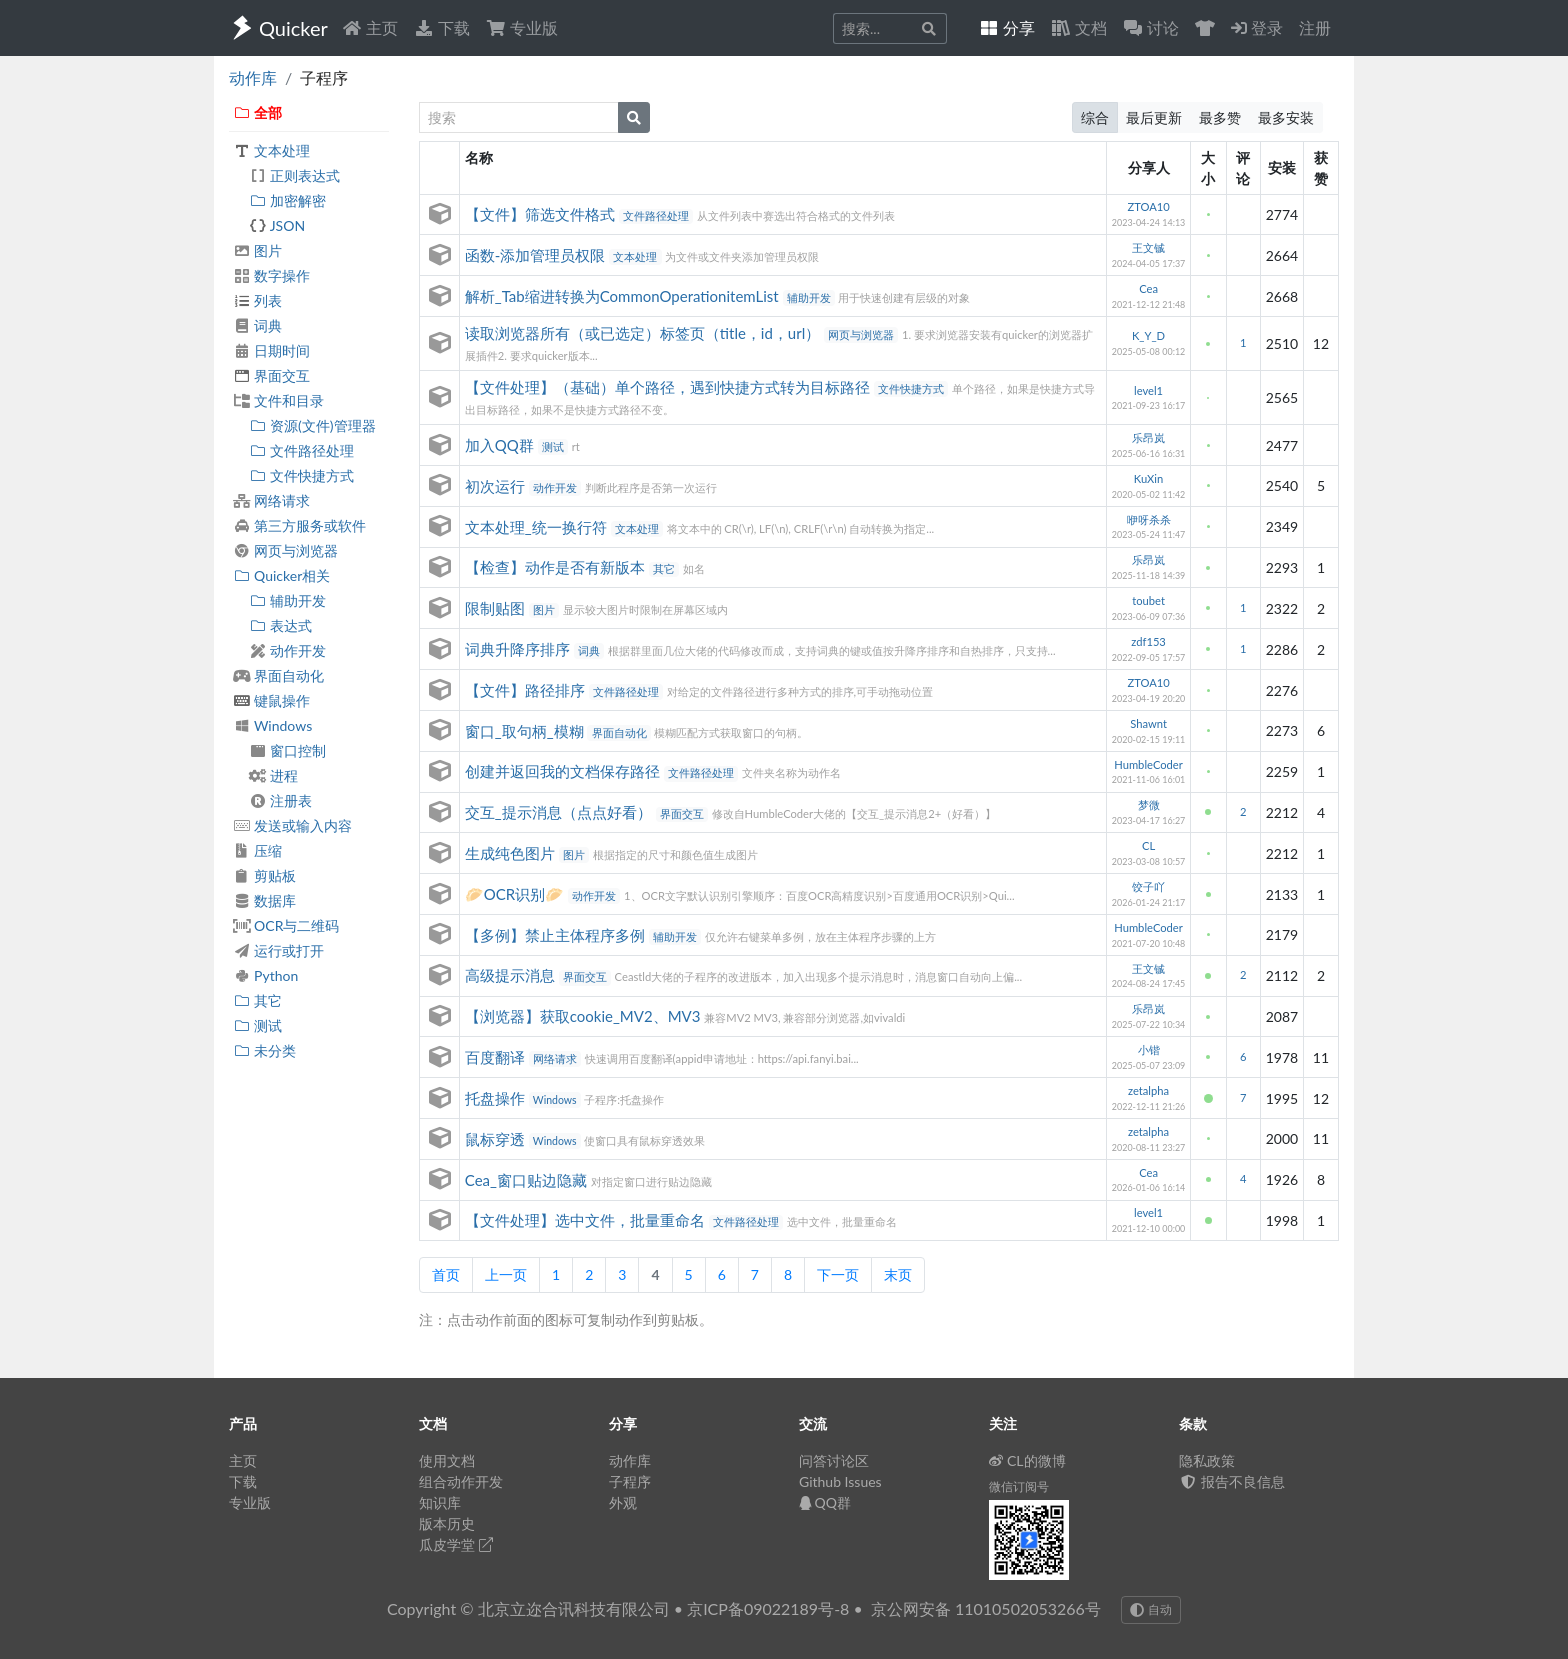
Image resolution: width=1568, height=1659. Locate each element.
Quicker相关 (281, 575)
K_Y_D (1148, 335)
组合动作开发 (461, 1481)
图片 (257, 250)
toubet (1148, 600)
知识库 (440, 1502)
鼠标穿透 (497, 1139)
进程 (273, 775)
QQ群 (825, 1502)
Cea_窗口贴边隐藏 (528, 1180)
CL (1148, 845)
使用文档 (447, 1460)
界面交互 (271, 375)
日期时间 (271, 350)
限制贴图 (497, 608)
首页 (446, 1274)
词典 (257, 325)
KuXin (1148, 478)
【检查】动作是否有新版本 (557, 567)
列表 (257, 300)
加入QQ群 (501, 445)
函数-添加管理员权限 (537, 255)
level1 (1148, 390)
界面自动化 (278, 675)
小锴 (1149, 1049)
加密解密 (287, 200)
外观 (623, 1502)
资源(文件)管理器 (312, 425)
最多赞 (1220, 117)
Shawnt (1148, 723)
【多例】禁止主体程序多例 (557, 935)
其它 (257, 1000)
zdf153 (1148, 641)
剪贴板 (264, 875)
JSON (277, 225)
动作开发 (287, 650)
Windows (272, 725)
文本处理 (271, 150)
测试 (257, 1025)
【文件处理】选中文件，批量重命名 (587, 1220)
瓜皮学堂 (456, 1544)
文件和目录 (278, 400)
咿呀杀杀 (1149, 519)
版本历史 (447, 1523)
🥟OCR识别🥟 (516, 894)
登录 (1257, 27)
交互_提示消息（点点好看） (560, 812)
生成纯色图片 (512, 853)
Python (265, 975)
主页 (370, 27)
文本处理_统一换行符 (538, 527)
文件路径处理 (301, 450)
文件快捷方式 (301, 475)
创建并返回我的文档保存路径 (564, 771)
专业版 (522, 27)
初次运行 (497, 486)
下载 (442, 27)
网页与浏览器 (285, 550)
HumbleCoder (1148, 764)
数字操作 (271, 275)
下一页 (838, 1274)
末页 (898, 1274)
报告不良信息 (1232, 1481)
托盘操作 (497, 1098)
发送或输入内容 (292, 825)
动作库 (253, 77)
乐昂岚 (1148, 437)
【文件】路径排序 (527, 690)
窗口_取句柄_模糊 (526, 731)
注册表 (280, 800)
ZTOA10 (1148, 206)
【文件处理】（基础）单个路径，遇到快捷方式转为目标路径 (669, 387)
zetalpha (1148, 1090)
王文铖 (1148, 247)
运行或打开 (278, 950)
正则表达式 (294, 175)
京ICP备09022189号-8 (768, 1608)
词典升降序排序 (519, 649)
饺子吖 (1148, 886)
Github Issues (840, 1481)
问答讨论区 (834, 1460)
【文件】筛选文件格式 (542, 214)
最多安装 (1286, 117)
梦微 (1149, 804)
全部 (257, 112)
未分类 (264, 1050)
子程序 (630, 1481)
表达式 (280, 625)
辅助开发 (287, 600)
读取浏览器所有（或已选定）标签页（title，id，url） (644, 333)
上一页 (506, 1274)
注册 (1315, 27)
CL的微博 (1027, 1460)
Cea (1148, 288)
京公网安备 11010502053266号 (986, 1608)
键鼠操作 (271, 700)
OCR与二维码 (286, 925)
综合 (1095, 117)
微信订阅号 (1019, 1486)
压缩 (257, 850)
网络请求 (271, 500)
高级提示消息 (512, 975)
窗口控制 (287, 750)
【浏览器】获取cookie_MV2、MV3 (584, 1016)
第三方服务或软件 (299, 525)
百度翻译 (497, 1057)
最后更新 (1154, 117)
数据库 (264, 900)
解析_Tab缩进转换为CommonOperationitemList (624, 296)
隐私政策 (1207, 1460)
